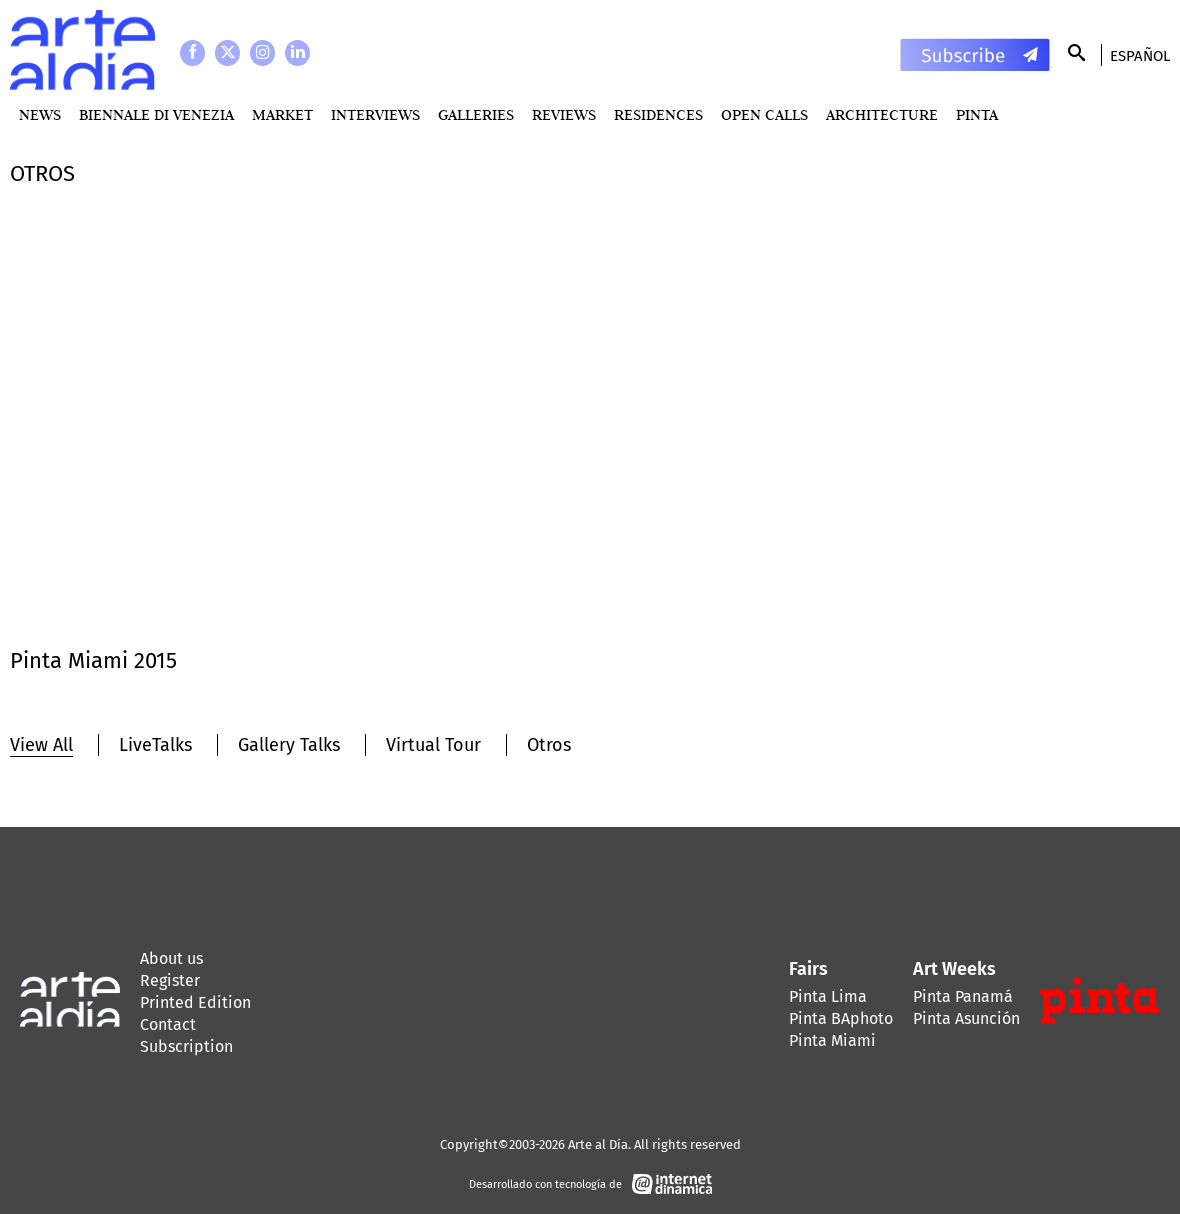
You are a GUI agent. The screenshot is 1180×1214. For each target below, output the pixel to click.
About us (171, 958)
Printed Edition (195, 1002)
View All (41, 745)
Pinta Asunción (966, 1018)
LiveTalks (155, 745)
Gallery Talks (289, 745)
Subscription (186, 1046)
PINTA (977, 114)
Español (1140, 56)
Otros (549, 745)
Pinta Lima (828, 996)
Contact (168, 1024)
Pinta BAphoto (841, 1018)
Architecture (882, 114)
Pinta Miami (832, 1040)
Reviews (564, 114)
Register (170, 980)
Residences (658, 114)
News (40, 114)
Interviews (375, 114)
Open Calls (764, 114)
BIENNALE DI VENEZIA (156, 114)
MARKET (282, 114)
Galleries (476, 114)
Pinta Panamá (963, 996)
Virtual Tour (433, 745)
